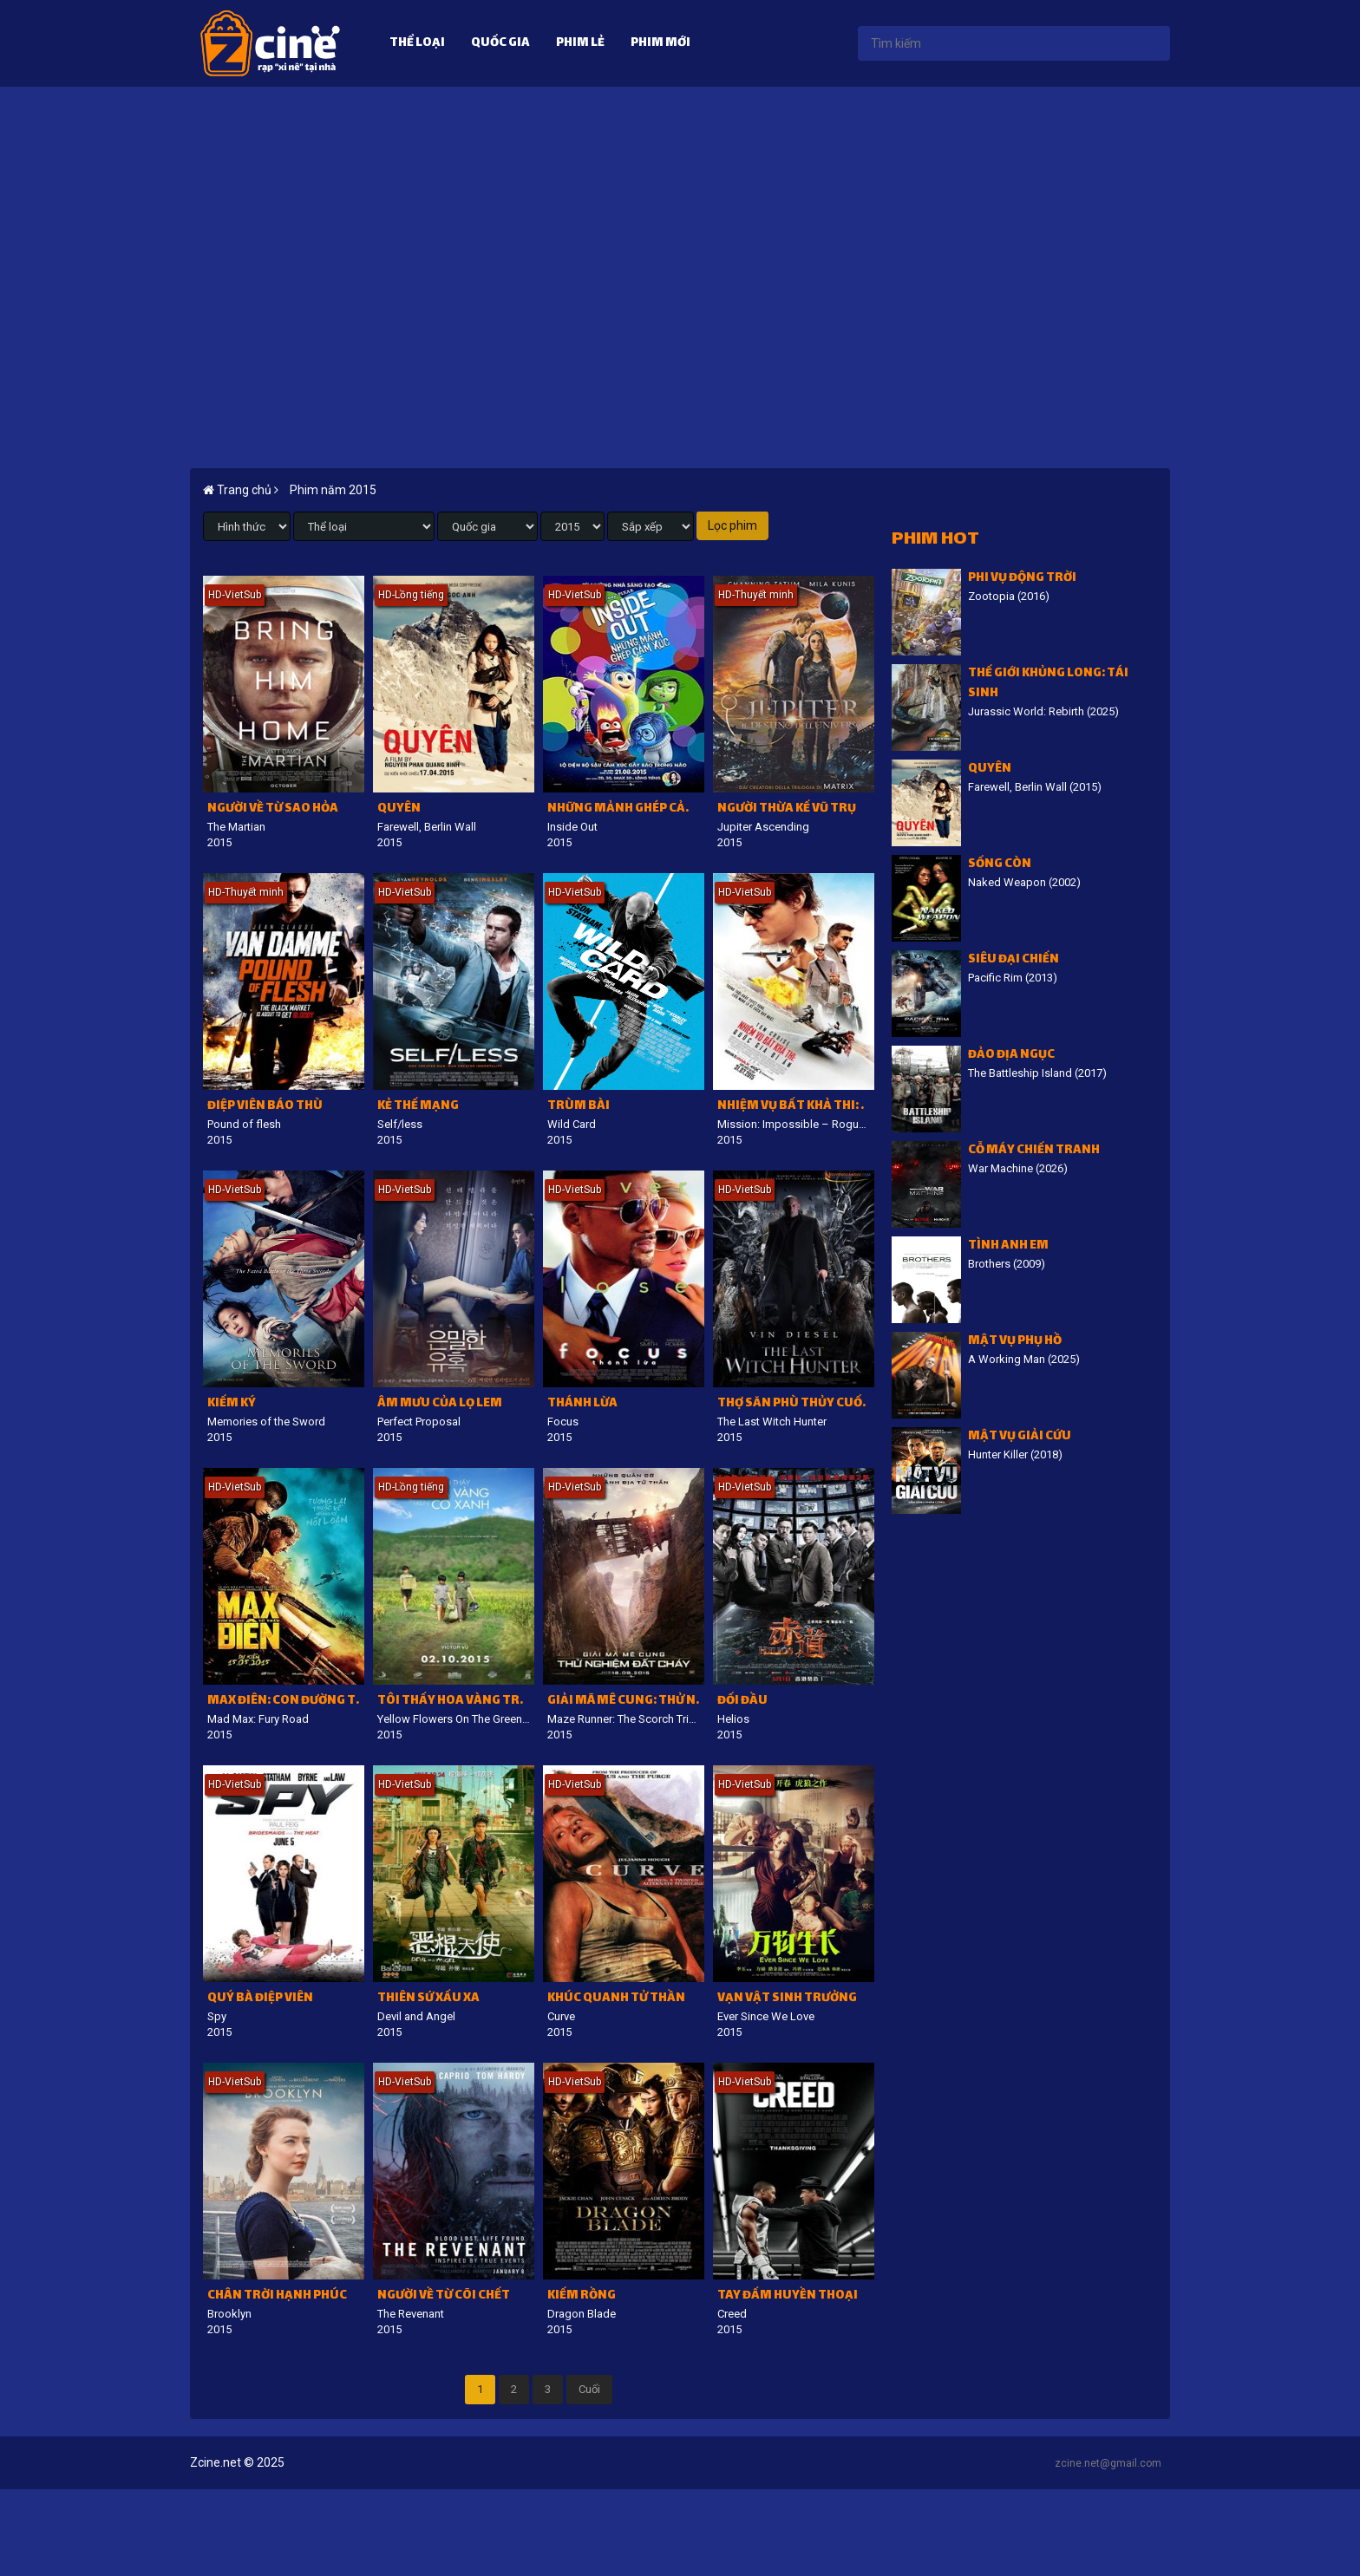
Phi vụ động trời (1022, 579)
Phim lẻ (580, 44)
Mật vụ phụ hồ (1015, 1342)
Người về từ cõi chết (443, 2296)
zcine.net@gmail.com (1108, 2463)
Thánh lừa (582, 1404)
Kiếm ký (231, 1404)
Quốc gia (500, 44)
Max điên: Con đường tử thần (285, 1702)
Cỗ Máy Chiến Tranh (1034, 1151)
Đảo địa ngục (1011, 1056)
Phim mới (660, 44)
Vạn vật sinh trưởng (787, 1999)
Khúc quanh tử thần (616, 1999)
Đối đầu (742, 1702)
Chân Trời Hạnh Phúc (277, 2296)
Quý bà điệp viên (260, 1999)
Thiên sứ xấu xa (428, 1999)
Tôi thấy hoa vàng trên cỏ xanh (455, 1702)
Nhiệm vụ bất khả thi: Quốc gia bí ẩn (795, 1107)
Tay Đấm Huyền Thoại (787, 2296)
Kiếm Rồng (581, 2296)
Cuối (589, 2389)
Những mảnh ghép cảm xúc (625, 809)
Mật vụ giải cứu (1019, 1437)
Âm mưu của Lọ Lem (439, 1404)
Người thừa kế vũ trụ (786, 809)
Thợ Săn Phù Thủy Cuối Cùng (795, 1404)
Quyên (399, 809)
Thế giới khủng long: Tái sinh (1048, 684)
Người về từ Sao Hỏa (272, 809)
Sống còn (999, 865)
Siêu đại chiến (1013, 960)
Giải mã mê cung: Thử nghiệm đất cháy (625, 1702)
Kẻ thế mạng (418, 1107)
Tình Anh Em (1008, 1246)
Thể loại (417, 44)
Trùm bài (578, 1107)
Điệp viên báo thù (265, 1107)
